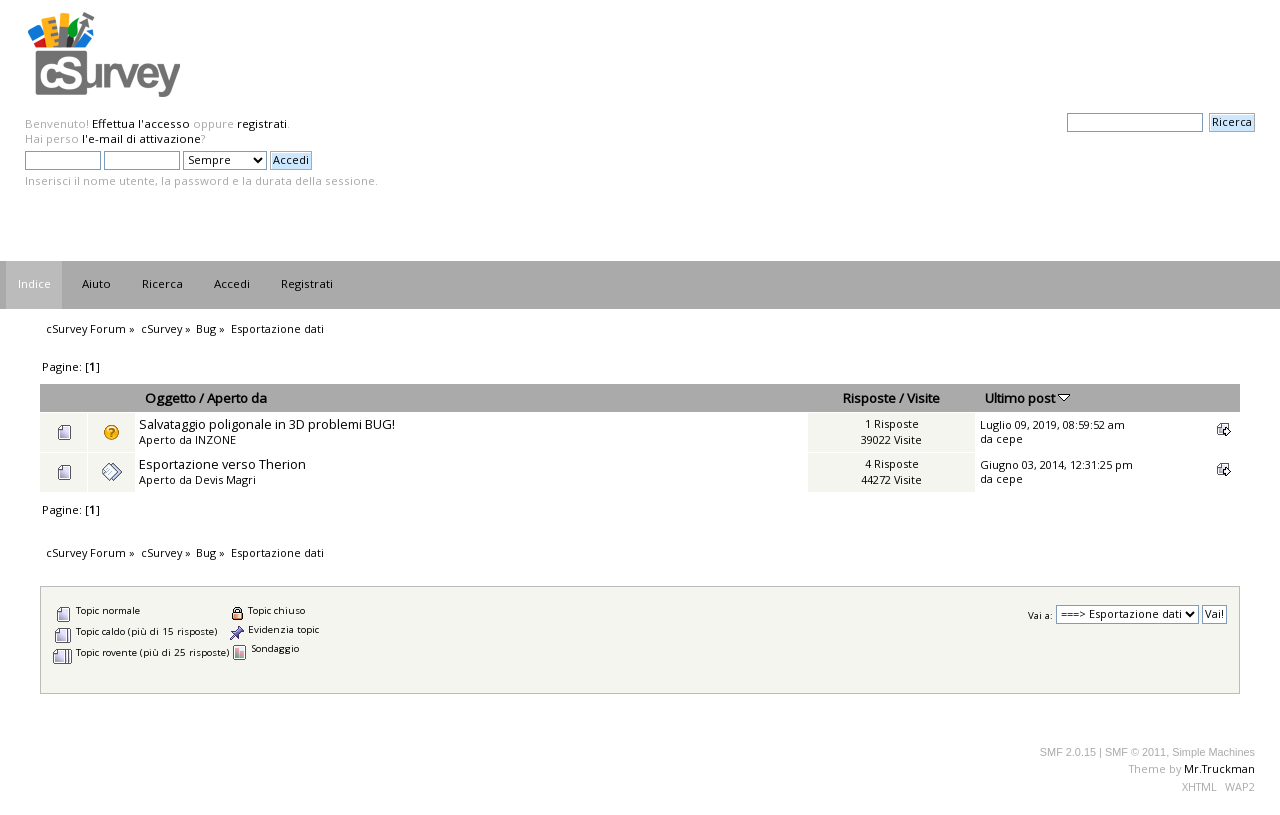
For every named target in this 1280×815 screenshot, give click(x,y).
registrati (262, 123)
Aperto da (237, 398)
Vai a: (1040, 614)
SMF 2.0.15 (1068, 752)
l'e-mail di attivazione (141, 138)
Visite (923, 398)
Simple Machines (1213, 752)
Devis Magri (225, 479)
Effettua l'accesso (141, 123)
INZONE (215, 439)
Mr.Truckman (1219, 768)
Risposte (869, 398)
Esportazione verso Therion (222, 464)
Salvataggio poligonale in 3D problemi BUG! (267, 424)
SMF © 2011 (1135, 752)
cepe (1009, 438)
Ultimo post (1027, 398)
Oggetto (170, 398)
